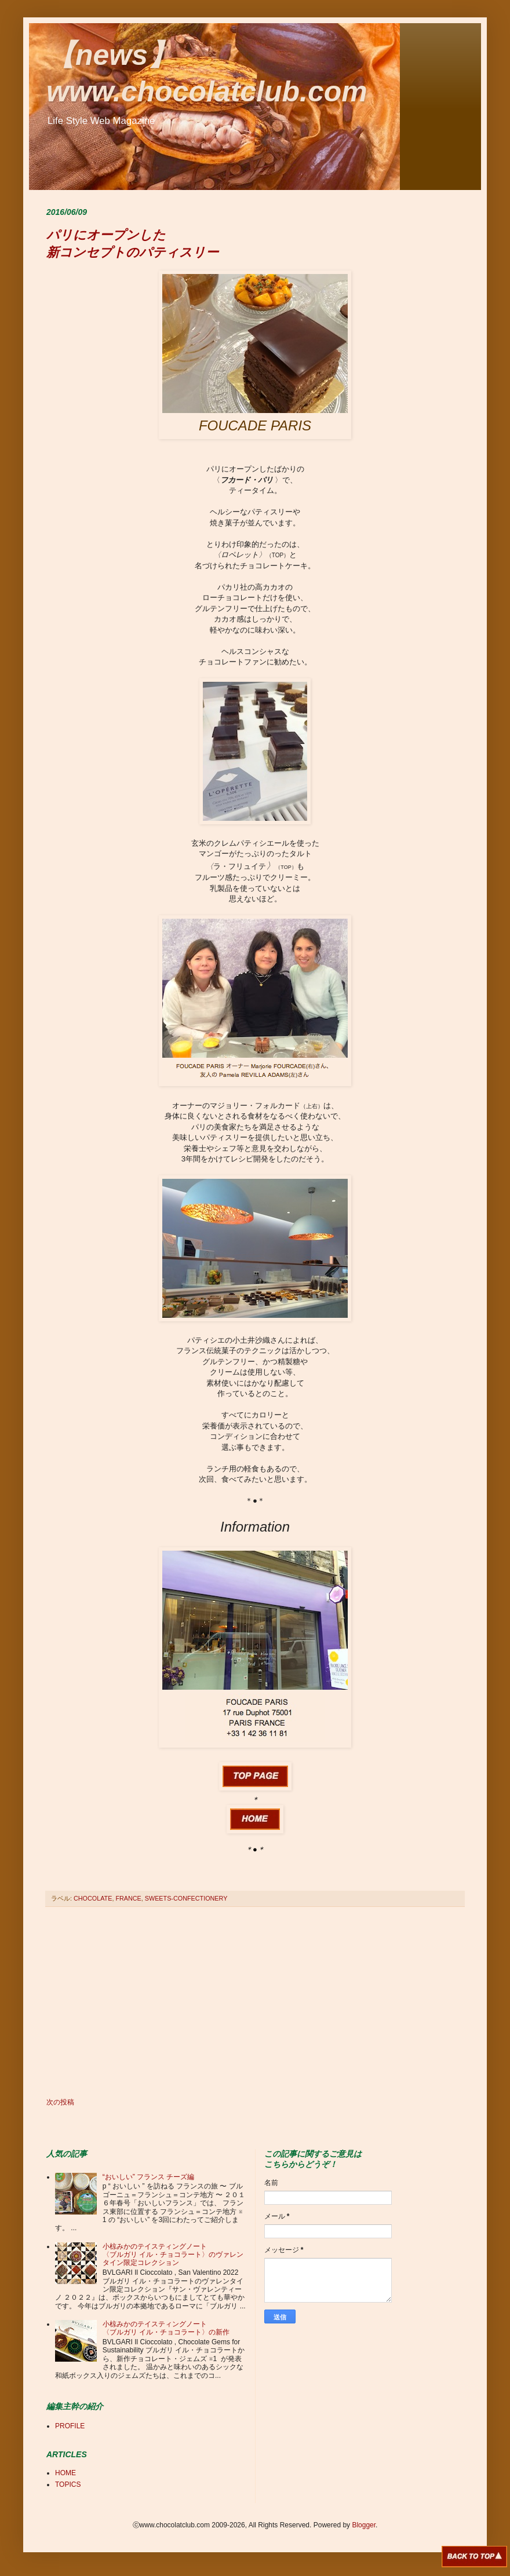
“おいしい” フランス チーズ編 (149, 2177)
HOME (65, 2473)
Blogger (364, 2525)
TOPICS (68, 2484)
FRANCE (128, 1898)
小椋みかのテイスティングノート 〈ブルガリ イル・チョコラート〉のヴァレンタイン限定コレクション (173, 2254)
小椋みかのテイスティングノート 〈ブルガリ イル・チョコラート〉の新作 (166, 2328)
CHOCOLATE (93, 1898)
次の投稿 (60, 2102)
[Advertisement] (255, 2002)
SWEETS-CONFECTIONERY (186, 1898)
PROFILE (70, 2426)
